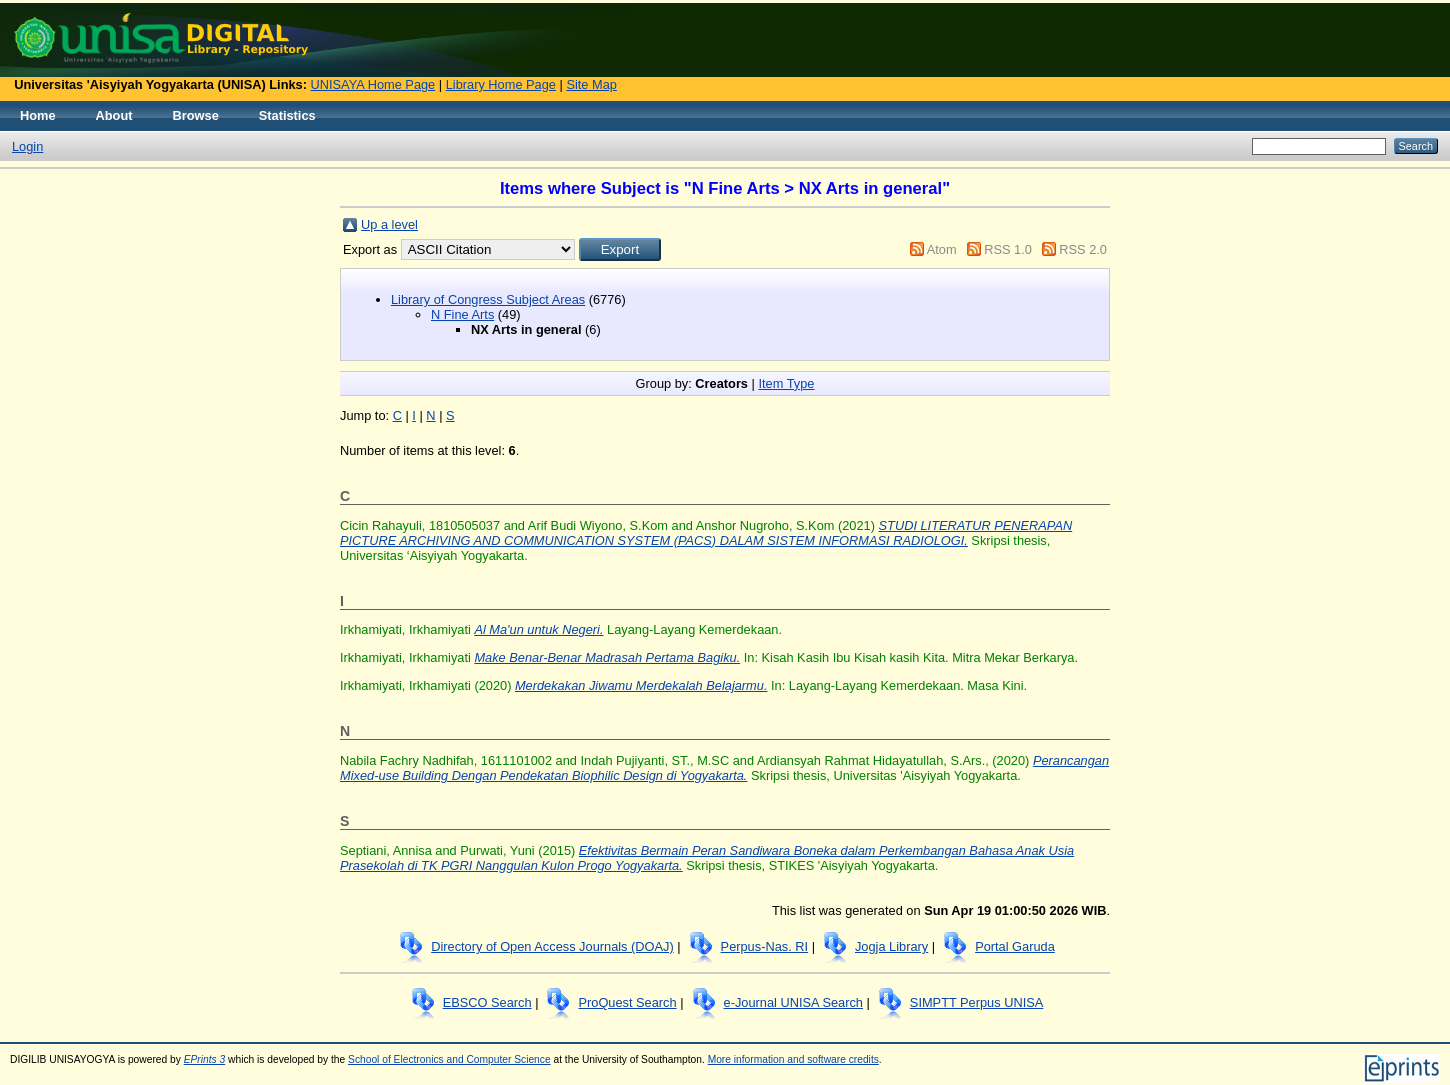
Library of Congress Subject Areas (488, 299)
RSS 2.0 (1083, 249)
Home (38, 115)
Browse (196, 115)
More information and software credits (793, 1059)
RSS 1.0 (1008, 249)
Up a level (389, 224)
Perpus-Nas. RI (764, 946)
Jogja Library (891, 946)
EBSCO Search (487, 1002)
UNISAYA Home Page (373, 84)
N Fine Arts (462, 314)
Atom (942, 249)
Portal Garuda (1015, 946)
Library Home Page (501, 84)
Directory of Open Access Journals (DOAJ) (552, 946)
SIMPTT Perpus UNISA (976, 1002)
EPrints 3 (205, 1059)
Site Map (591, 84)
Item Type (786, 383)
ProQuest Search (627, 1002)
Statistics (287, 115)
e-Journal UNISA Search (793, 1002)
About (114, 115)
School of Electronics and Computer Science (449, 1059)
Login (27, 146)
